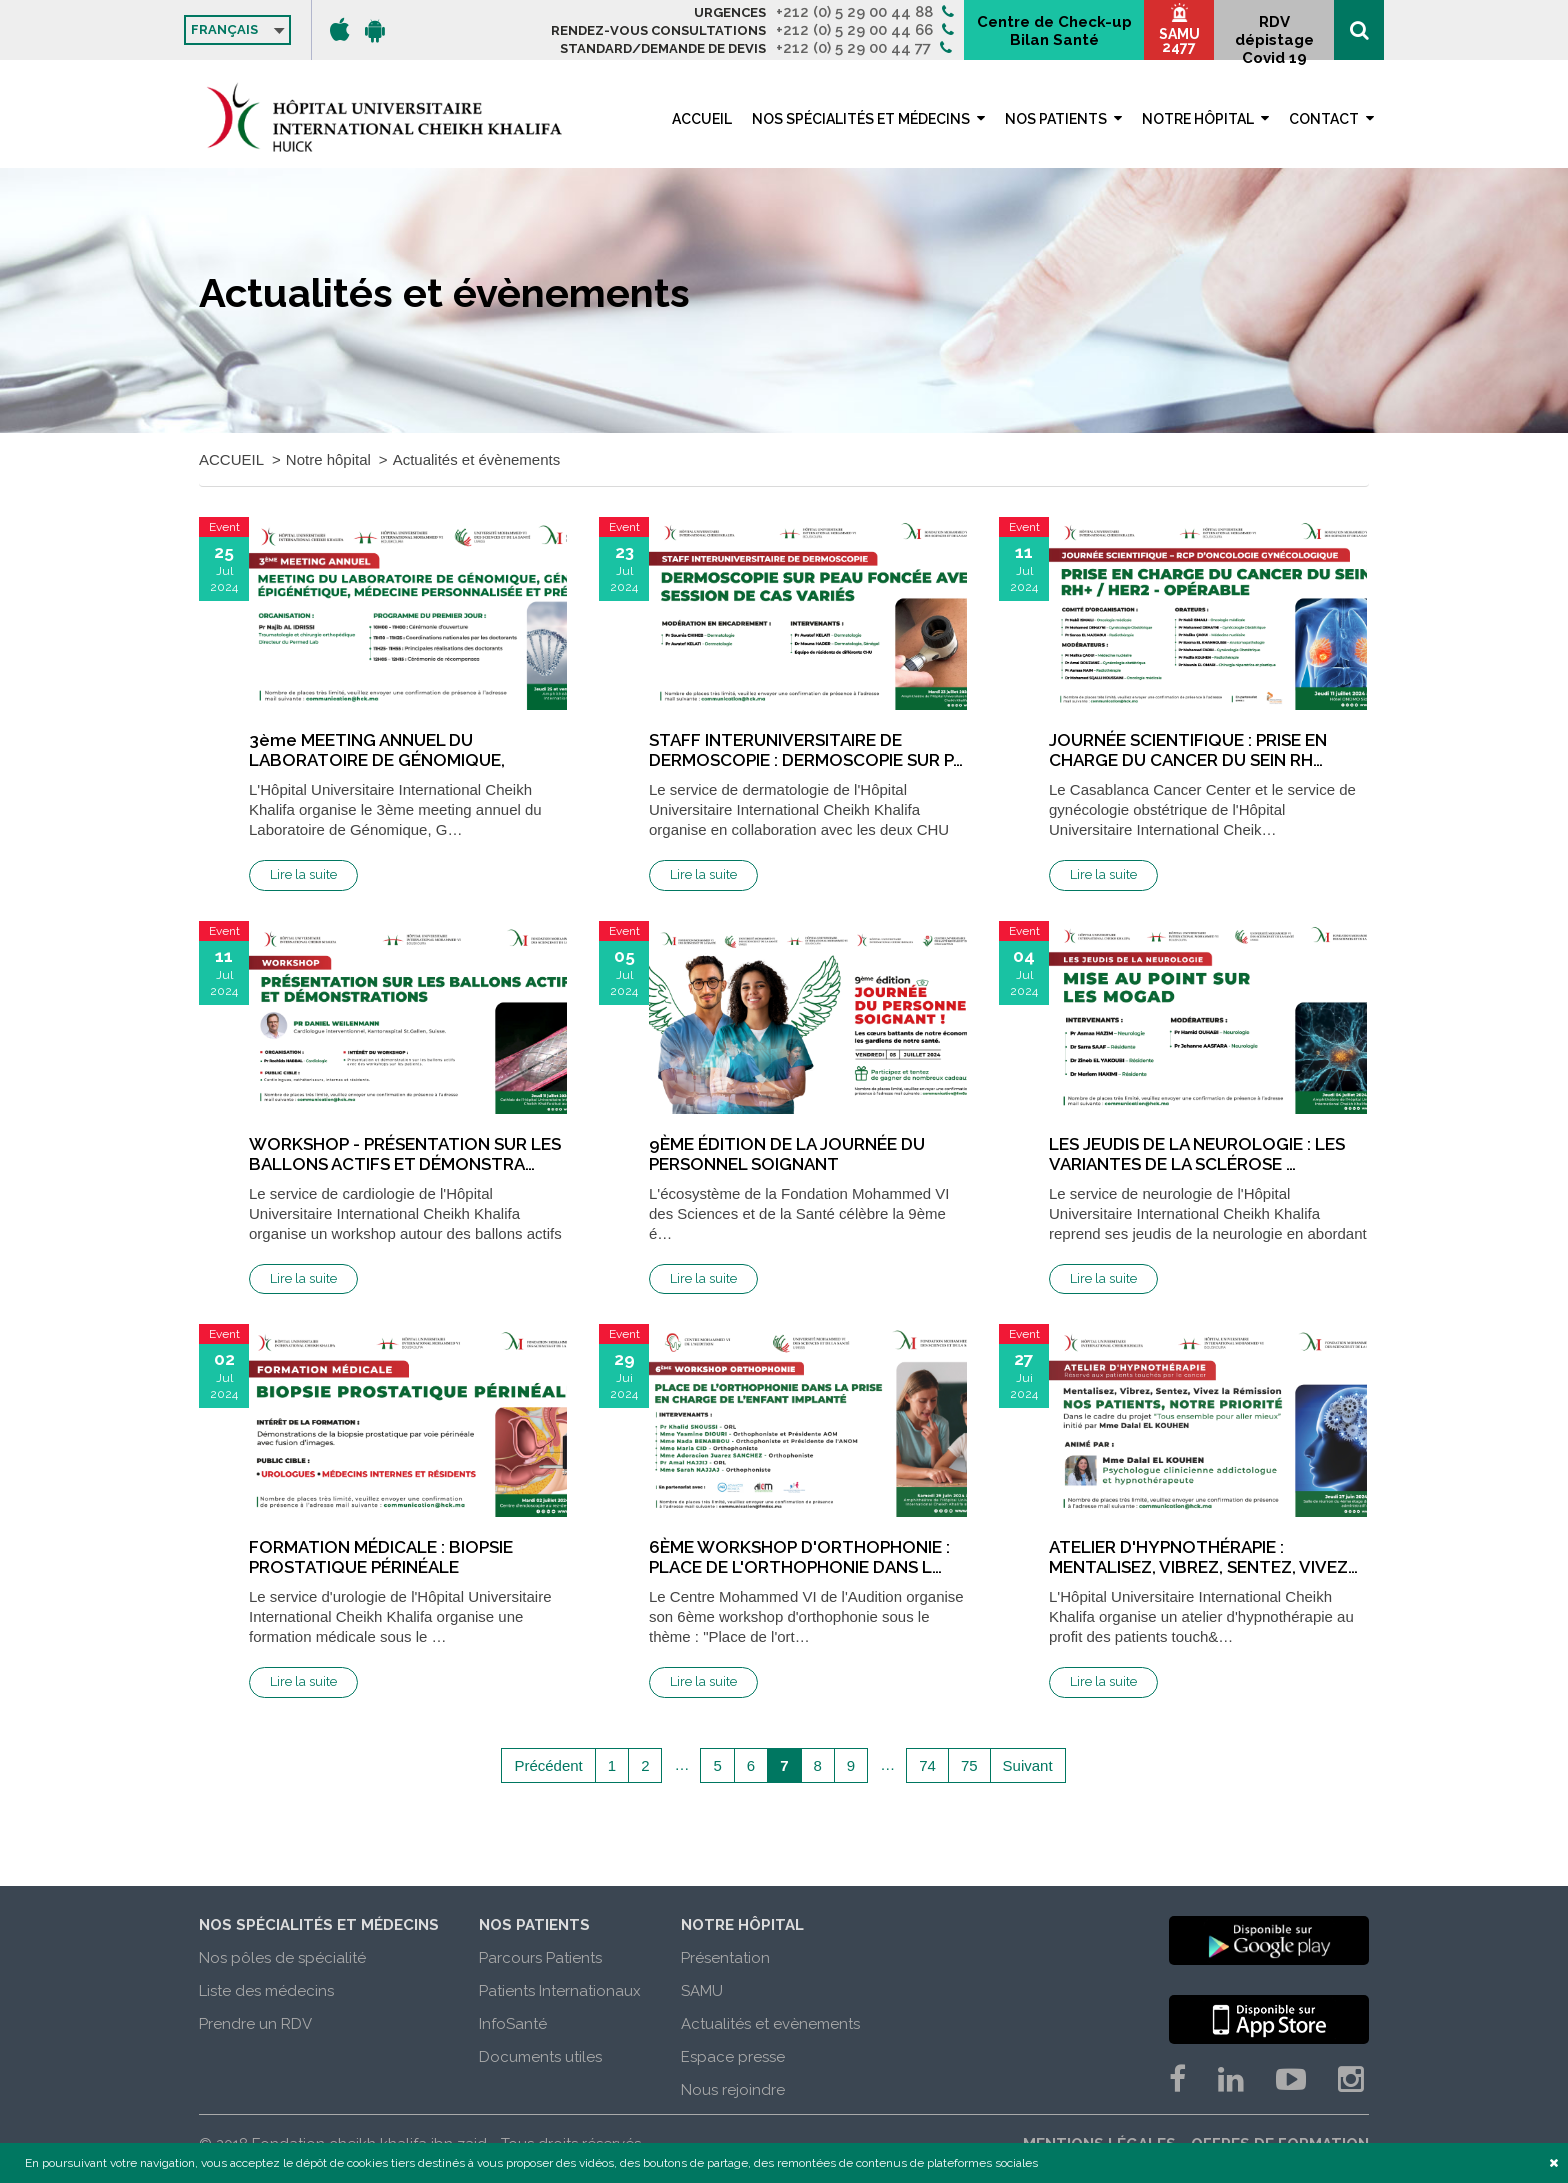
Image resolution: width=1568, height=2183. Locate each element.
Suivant (1028, 1765)
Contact (1324, 119)
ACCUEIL (702, 119)
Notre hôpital (1198, 119)
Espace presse (733, 2057)
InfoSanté (513, 2024)
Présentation (725, 1958)
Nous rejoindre (733, 2090)
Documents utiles (540, 2057)
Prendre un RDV (255, 2024)
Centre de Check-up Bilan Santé (1054, 31)
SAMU (702, 1991)
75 (969, 1765)
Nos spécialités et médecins (861, 119)
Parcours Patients (540, 1958)
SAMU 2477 (1179, 40)
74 (927, 1765)
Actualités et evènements (770, 2024)
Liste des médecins (266, 1991)
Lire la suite (303, 874)
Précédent (548, 1765)
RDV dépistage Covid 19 (1274, 36)
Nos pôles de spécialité (282, 1958)
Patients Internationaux (560, 1991)
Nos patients (1056, 119)
